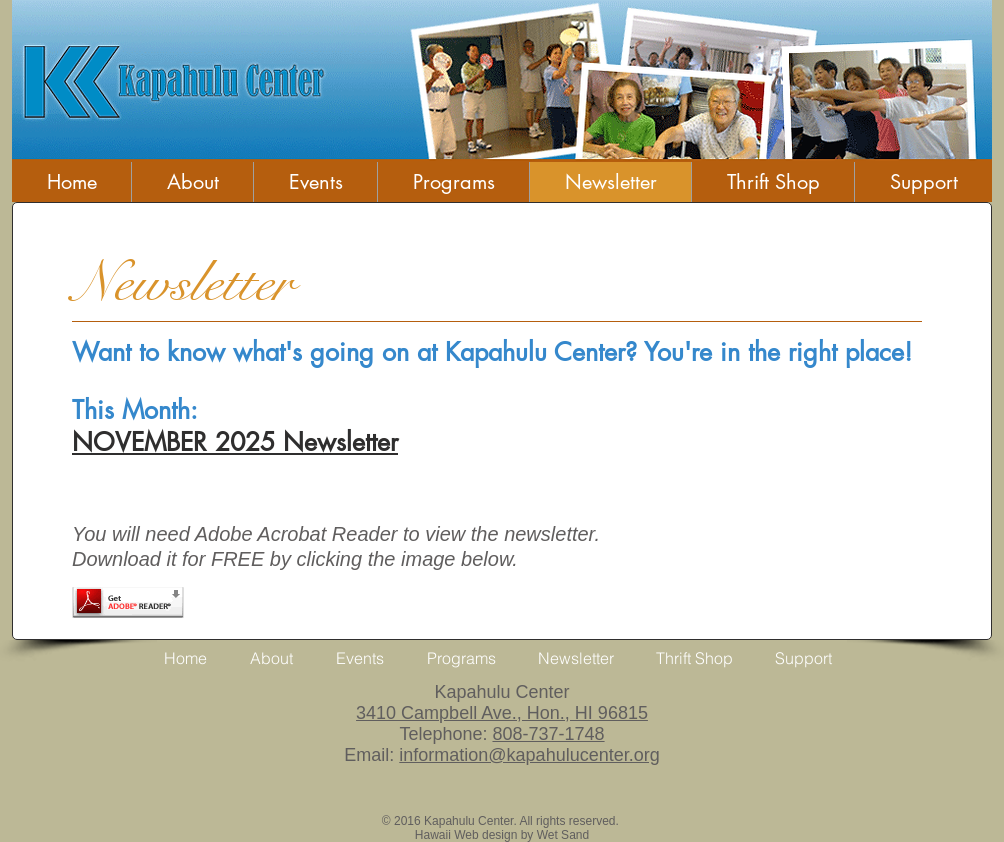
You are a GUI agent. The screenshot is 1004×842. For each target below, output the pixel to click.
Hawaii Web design (466, 835)
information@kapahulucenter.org (529, 755)
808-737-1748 (548, 734)
